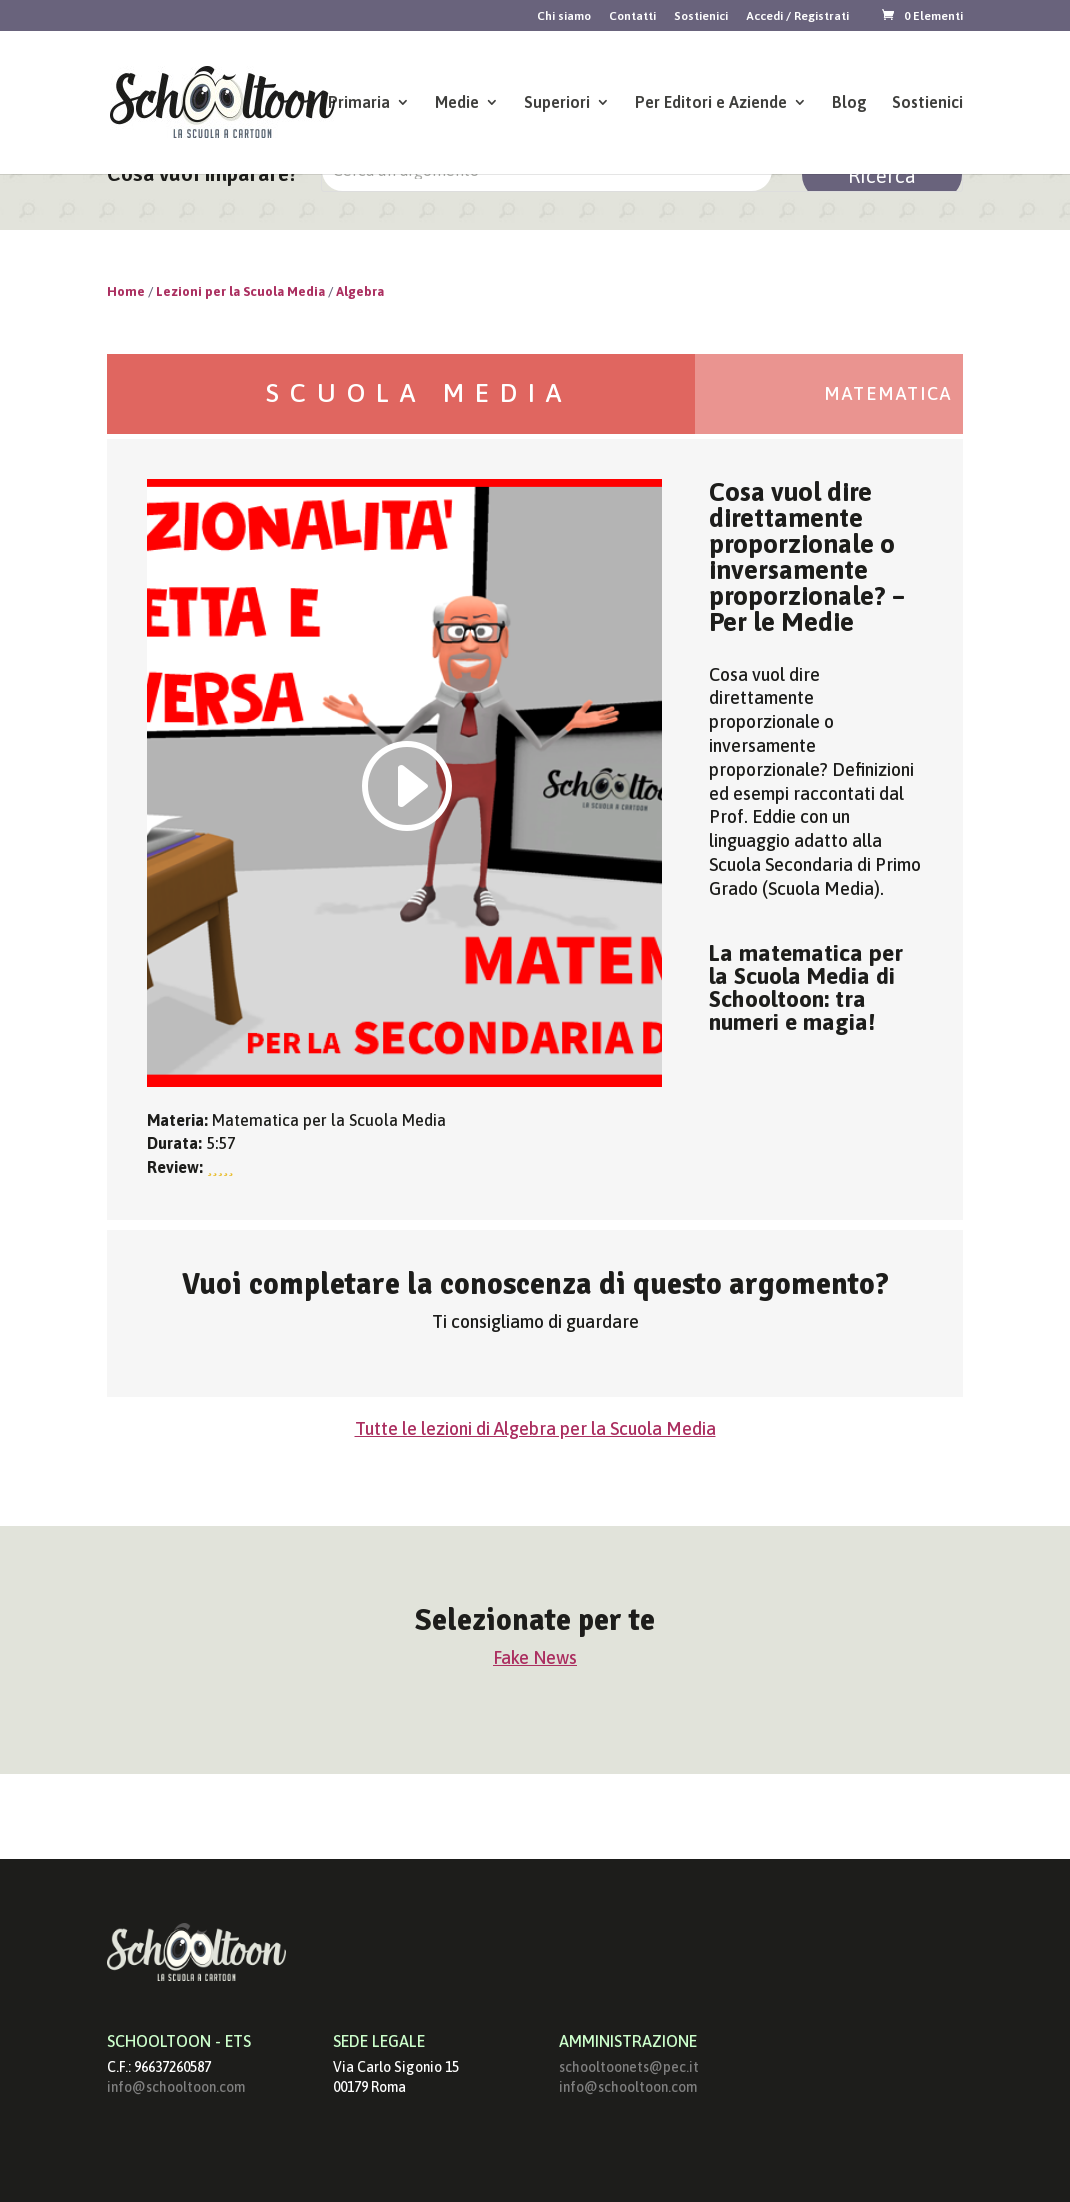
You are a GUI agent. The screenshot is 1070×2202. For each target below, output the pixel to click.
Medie (457, 103)
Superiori (557, 103)
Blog (849, 103)
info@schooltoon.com (176, 2087)
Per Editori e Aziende (711, 103)
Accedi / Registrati (797, 16)
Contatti (632, 16)
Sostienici (701, 16)
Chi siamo (564, 16)
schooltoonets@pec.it (629, 2067)
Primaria (359, 103)
